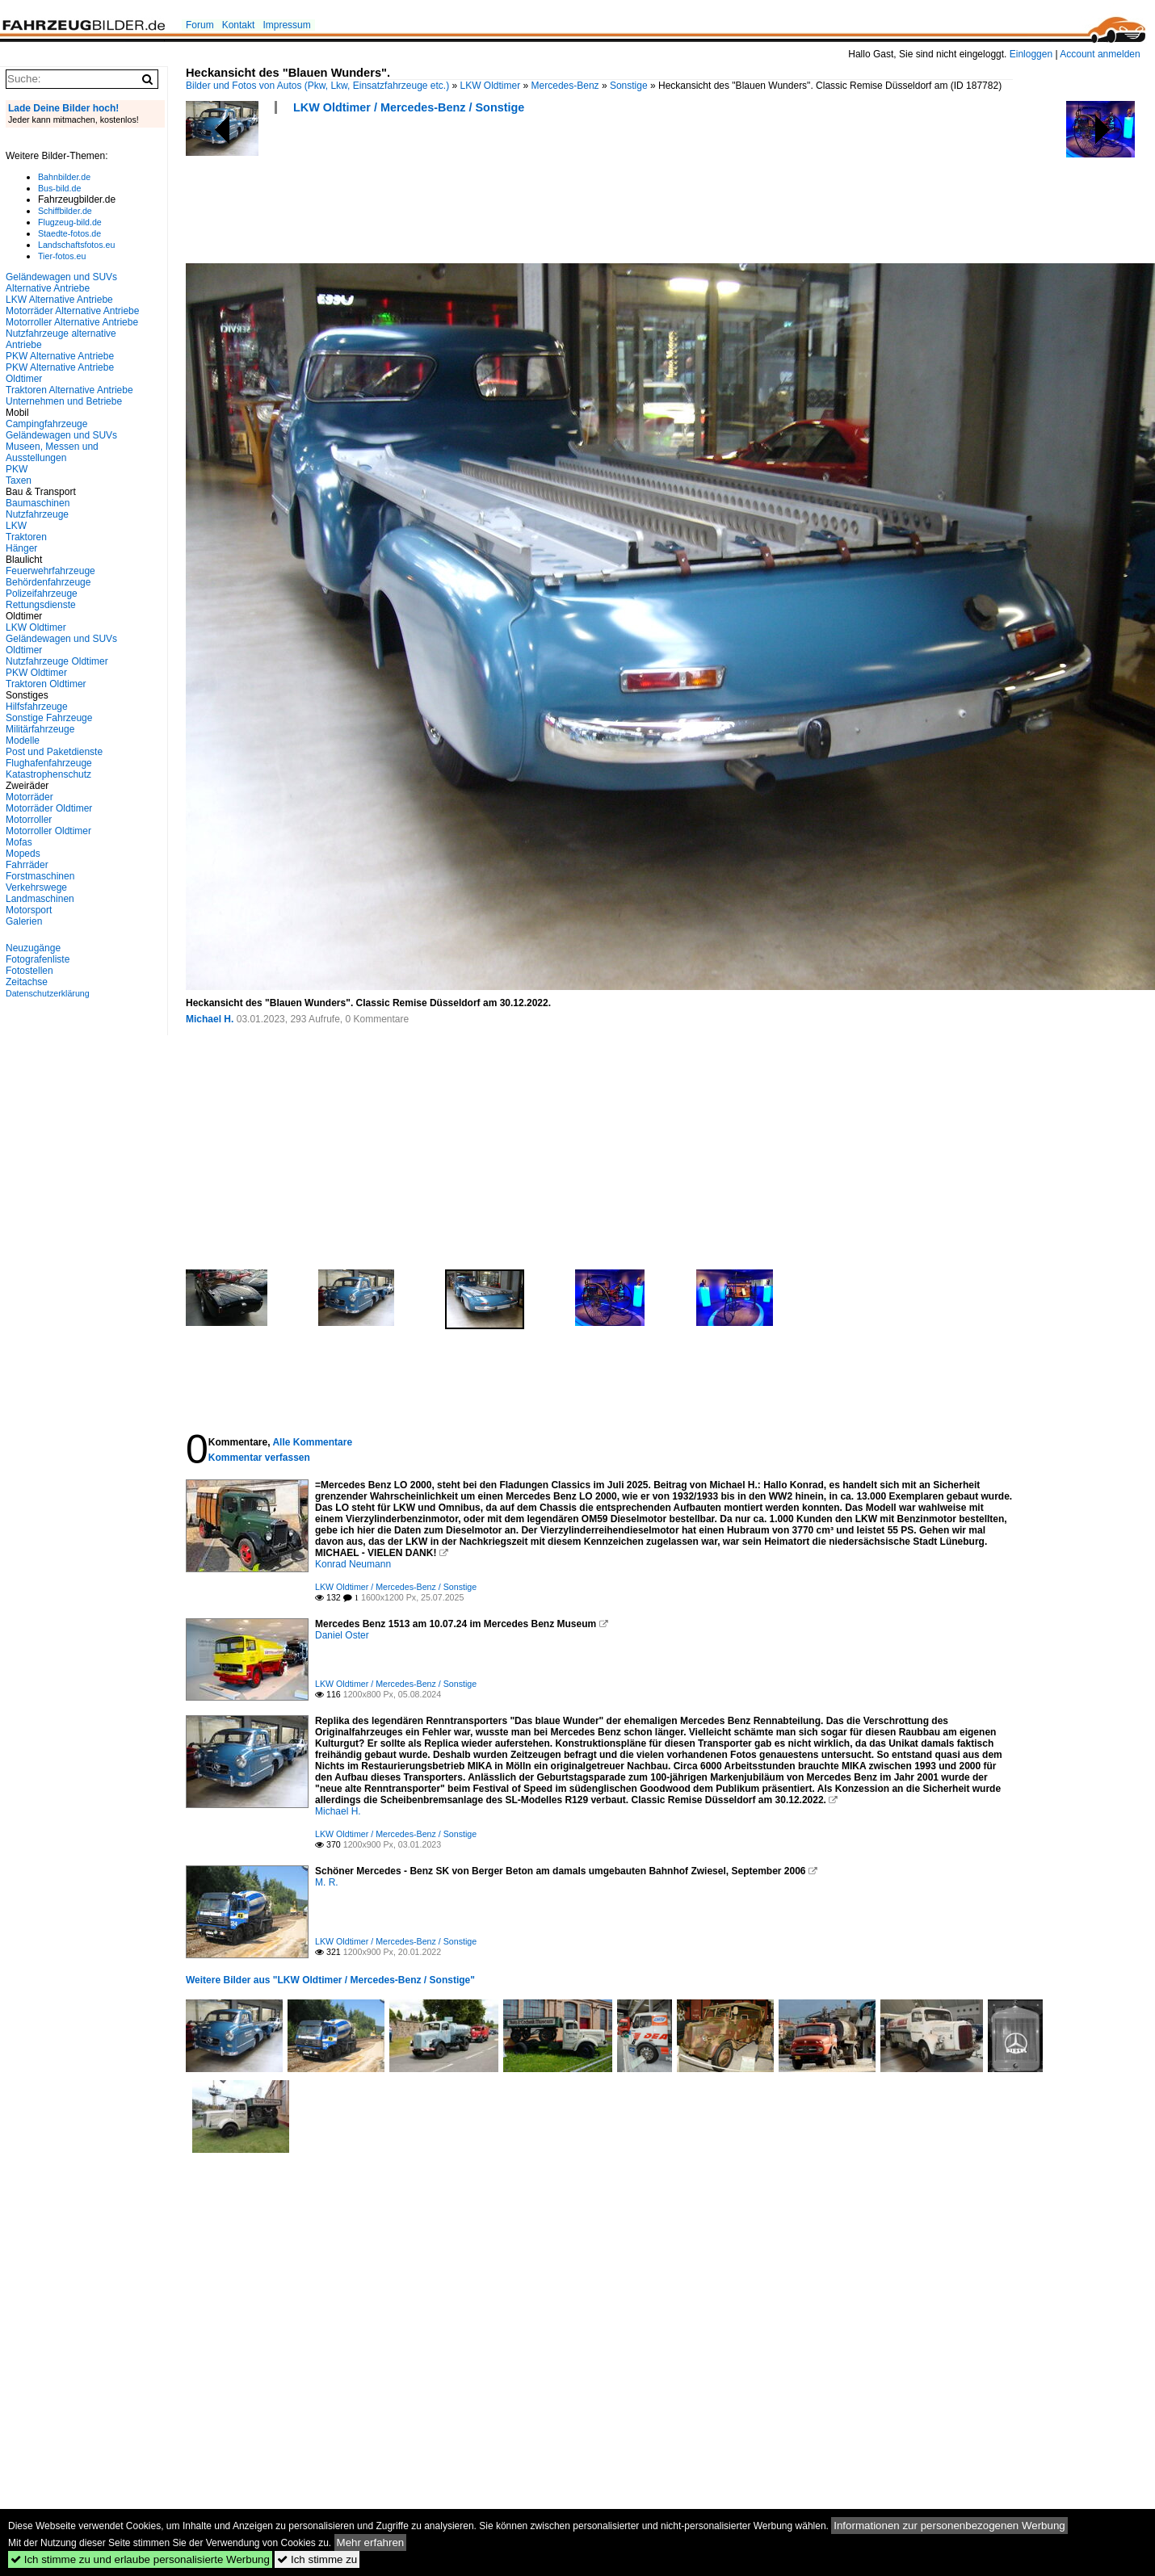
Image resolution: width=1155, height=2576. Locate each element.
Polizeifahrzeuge (42, 593)
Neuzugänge (33, 948)
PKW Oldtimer (36, 672)
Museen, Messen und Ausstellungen (52, 452)
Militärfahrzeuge (40, 729)
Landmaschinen (40, 898)
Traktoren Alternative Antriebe (69, 390)
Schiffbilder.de (65, 211)
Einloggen (1031, 54)
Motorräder (29, 797)
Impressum (286, 25)
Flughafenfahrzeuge (49, 763)
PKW (16, 469)
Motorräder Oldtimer (49, 808)
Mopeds (23, 853)
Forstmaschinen (40, 876)
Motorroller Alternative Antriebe (72, 322)
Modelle (23, 740)
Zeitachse (27, 982)
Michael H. (209, 1019)
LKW (16, 525)
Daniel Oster (342, 1635)
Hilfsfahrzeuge (37, 706)
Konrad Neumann (353, 1564)
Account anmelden (1100, 54)
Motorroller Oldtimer (48, 831)
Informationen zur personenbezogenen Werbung (949, 2525)
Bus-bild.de (59, 188)
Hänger (21, 548)
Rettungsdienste (41, 604)
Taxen (19, 480)
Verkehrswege (36, 887)
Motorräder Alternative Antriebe (72, 311)
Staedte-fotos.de (69, 233)
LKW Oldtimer (490, 85)
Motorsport (29, 910)
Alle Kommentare (312, 1442)
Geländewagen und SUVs (61, 435)
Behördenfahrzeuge (48, 582)
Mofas (19, 842)
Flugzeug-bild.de (70, 222)
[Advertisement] (480, 193)
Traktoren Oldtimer (46, 684)
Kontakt (238, 25)
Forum (200, 25)
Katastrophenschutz (48, 774)
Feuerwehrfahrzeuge (50, 571)
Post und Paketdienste (54, 751)
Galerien (24, 921)
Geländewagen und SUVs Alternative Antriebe (61, 282)
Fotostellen (29, 970)
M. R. (326, 1882)
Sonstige (629, 85)
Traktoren (26, 537)
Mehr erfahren (371, 2542)
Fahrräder (27, 865)
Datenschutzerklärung (48, 993)
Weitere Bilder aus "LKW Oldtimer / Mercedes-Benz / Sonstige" (330, 1980)
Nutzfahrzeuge (37, 514)
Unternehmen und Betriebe (64, 401)
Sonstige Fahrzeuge (49, 718)
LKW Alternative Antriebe (59, 299)
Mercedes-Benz (565, 85)
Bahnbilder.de (64, 177)
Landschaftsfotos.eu (76, 245)
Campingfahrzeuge (46, 424)
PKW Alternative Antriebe (60, 356)
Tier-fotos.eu (62, 256)
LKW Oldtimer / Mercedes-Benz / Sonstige (408, 107)
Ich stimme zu (317, 2559)
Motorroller (29, 819)
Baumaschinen (37, 503)
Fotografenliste (37, 959)
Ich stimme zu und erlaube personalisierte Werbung (140, 2559)
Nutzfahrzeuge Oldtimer (57, 661)
